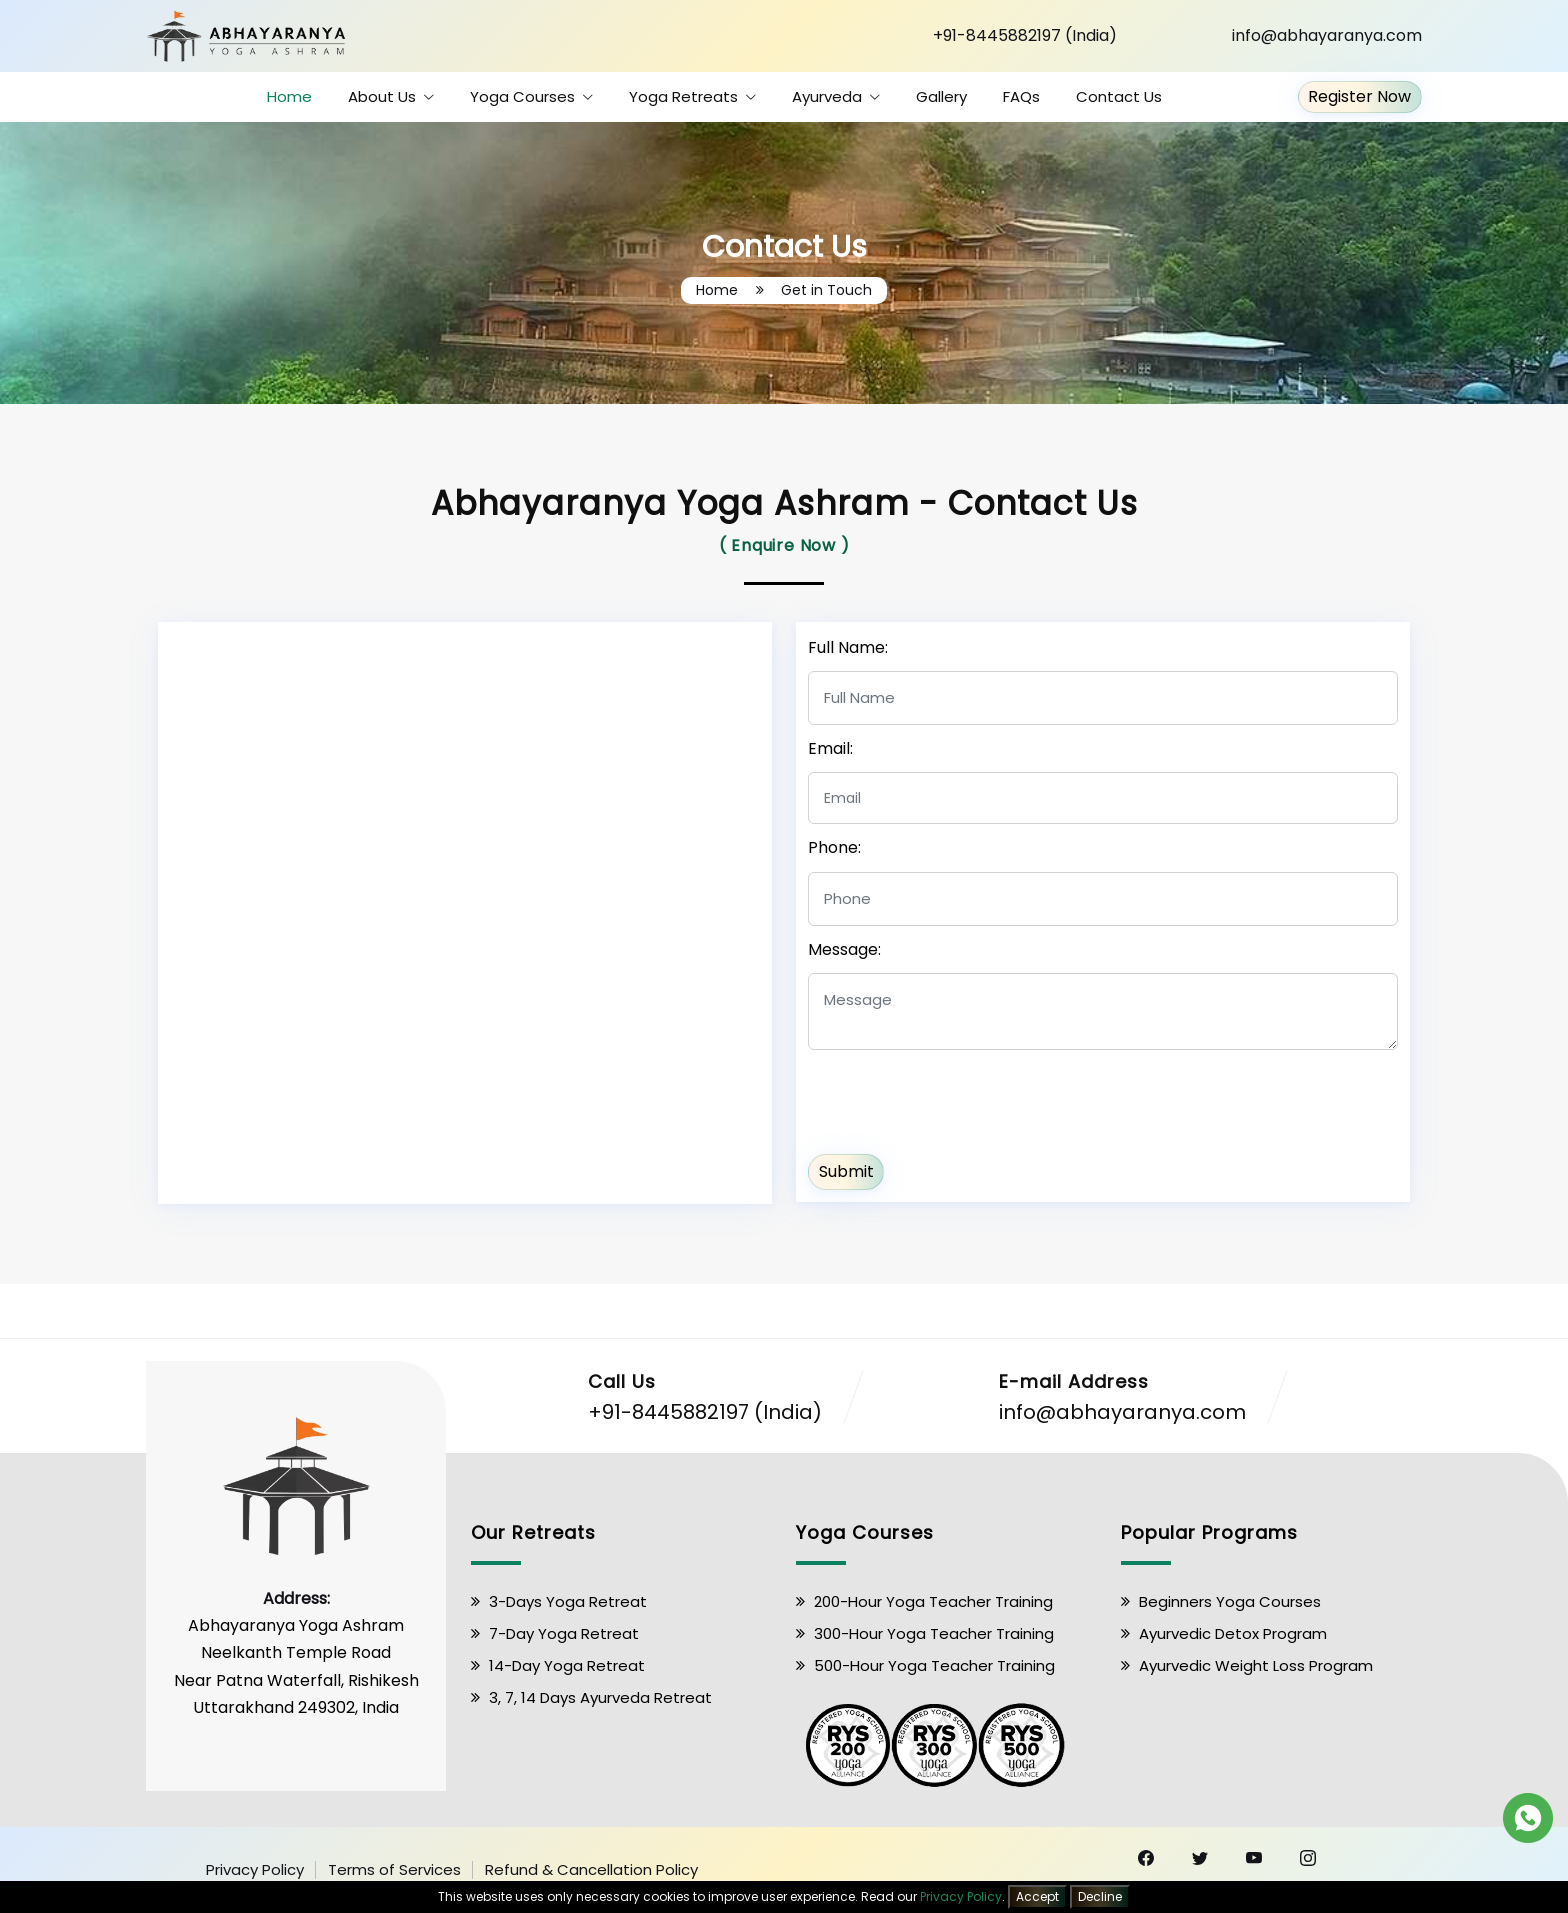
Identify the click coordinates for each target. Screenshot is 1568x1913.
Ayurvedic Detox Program (1233, 1634)
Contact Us (1119, 96)
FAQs (1021, 96)
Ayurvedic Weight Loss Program (1256, 1666)
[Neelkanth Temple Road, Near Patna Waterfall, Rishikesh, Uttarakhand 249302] (465, 909)
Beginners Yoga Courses (1230, 1602)
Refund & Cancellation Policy (591, 1869)
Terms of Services (394, 1869)
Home (289, 96)
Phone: (834, 847)
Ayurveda (827, 96)
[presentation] (960, 1099)
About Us (382, 96)
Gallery (941, 96)
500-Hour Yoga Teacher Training (934, 1666)
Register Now (1359, 97)
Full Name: (848, 647)
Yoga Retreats (683, 96)
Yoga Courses (522, 96)
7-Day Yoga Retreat (564, 1634)
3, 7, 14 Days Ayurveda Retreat (600, 1698)
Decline (1100, 1896)
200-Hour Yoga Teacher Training (933, 1602)
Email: (830, 748)
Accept (1037, 1896)
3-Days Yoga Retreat (568, 1602)
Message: (844, 949)
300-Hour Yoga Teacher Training (934, 1634)
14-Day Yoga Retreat (567, 1666)
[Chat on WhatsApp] (1528, 1816)
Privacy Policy (255, 1869)
